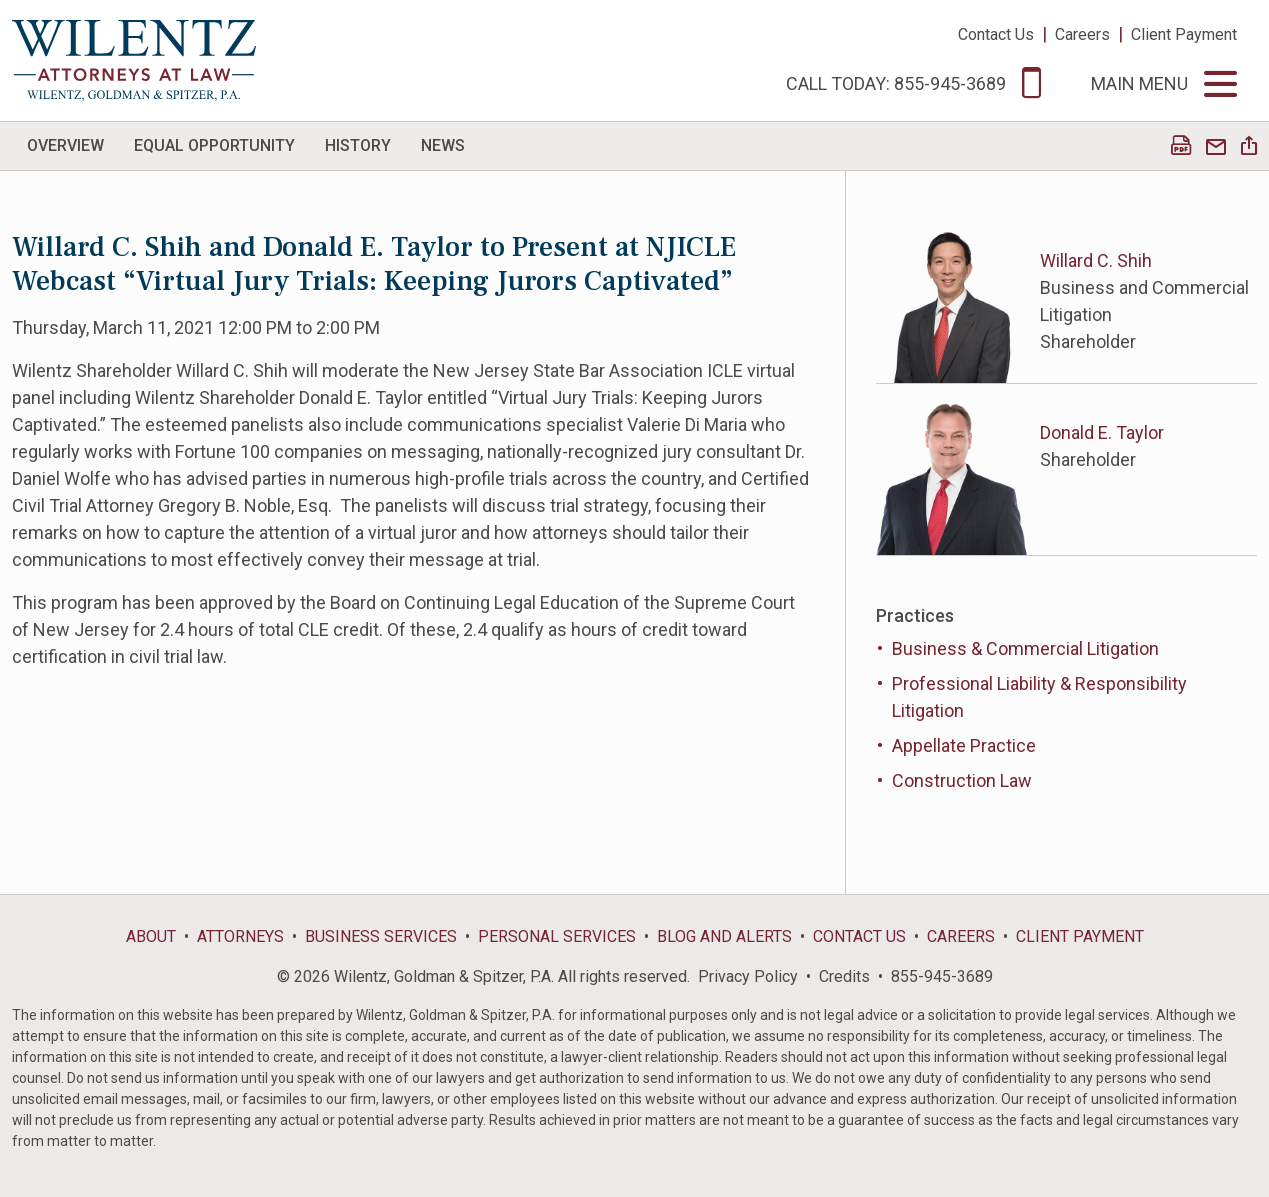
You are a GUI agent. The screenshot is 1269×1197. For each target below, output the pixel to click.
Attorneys (240, 936)
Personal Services (557, 936)
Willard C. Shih (1096, 260)
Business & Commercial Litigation (1025, 648)
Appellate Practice (964, 745)
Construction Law (962, 780)
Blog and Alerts (724, 936)
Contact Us (996, 34)
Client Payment (1184, 34)
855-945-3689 (942, 976)
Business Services (381, 936)
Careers (1082, 34)
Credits (844, 976)
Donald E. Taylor (1102, 432)
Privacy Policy (748, 976)
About (151, 936)
